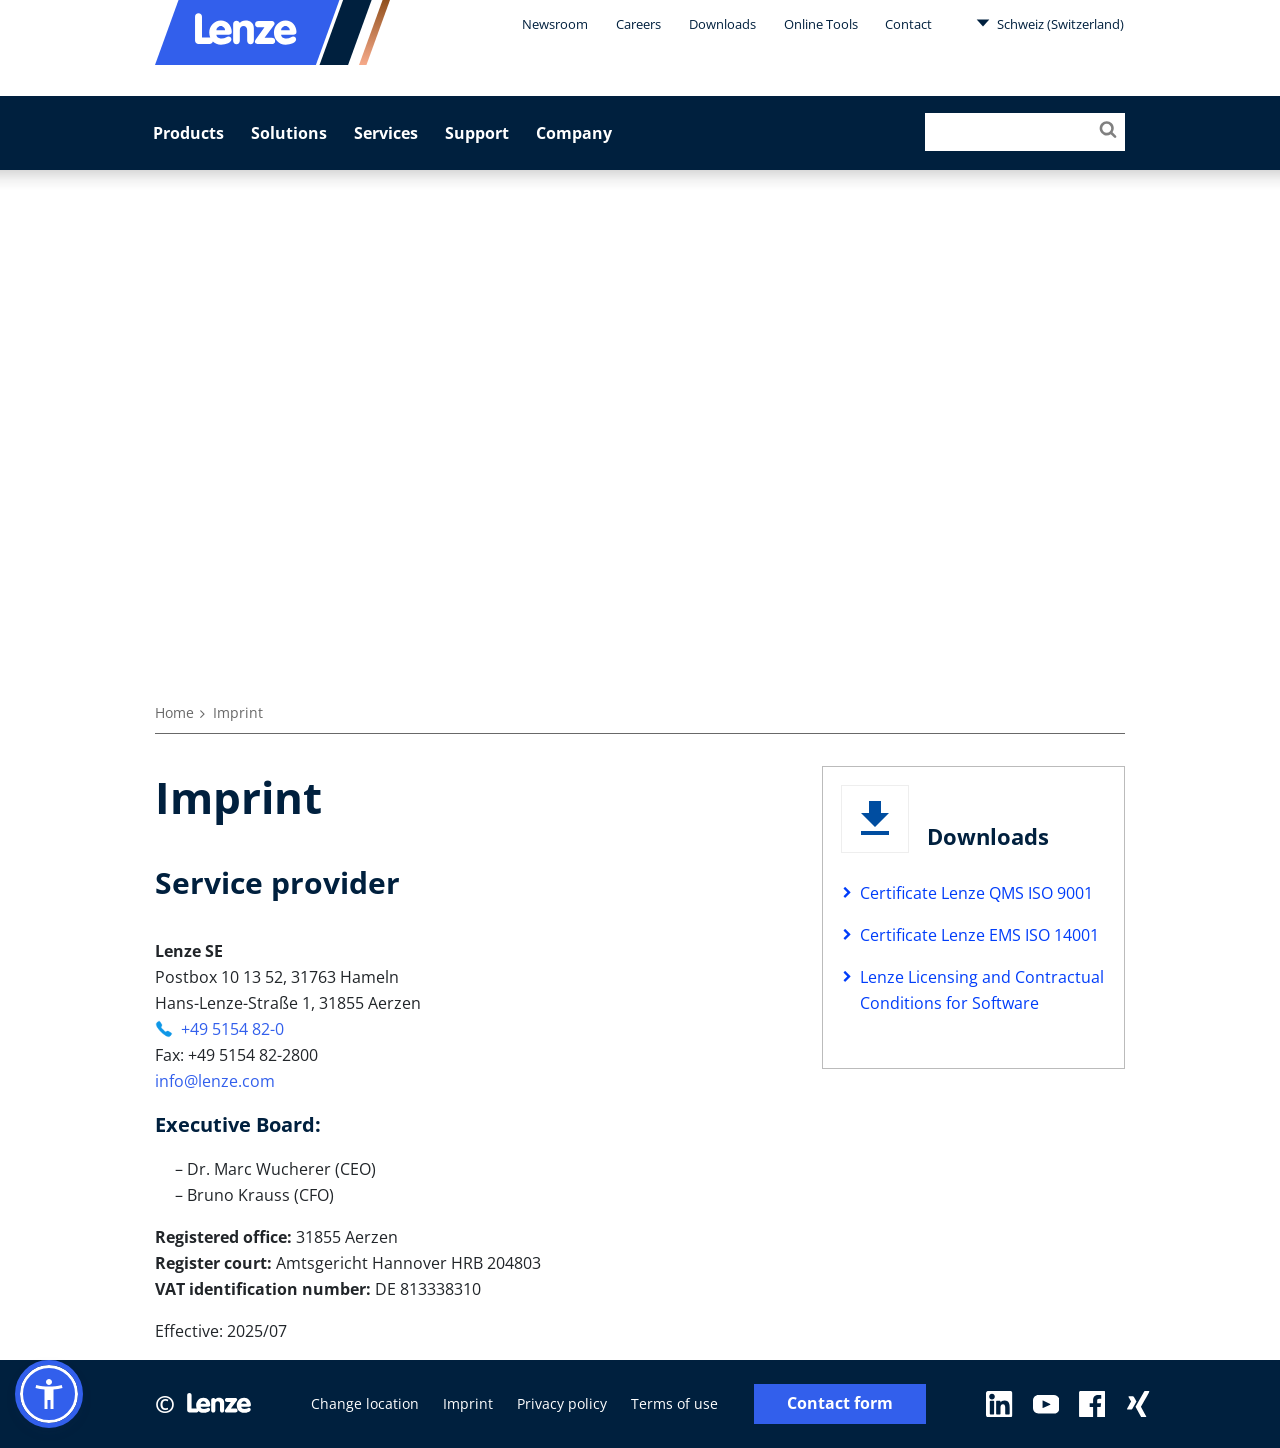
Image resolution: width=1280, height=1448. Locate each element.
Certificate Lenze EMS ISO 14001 (979, 935)
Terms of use (674, 1403)
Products (188, 133)
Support (477, 133)
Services (386, 133)
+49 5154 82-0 (232, 1029)
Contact (908, 24)
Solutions (289, 133)
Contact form (840, 1403)
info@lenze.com (215, 1081)
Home (174, 712)
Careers (638, 24)
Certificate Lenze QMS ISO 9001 (976, 893)
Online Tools (821, 24)
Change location (365, 1403)
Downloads (722, 24)
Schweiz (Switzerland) (1050, 23)
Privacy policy (562, 1403)
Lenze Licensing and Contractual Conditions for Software (982, 990)
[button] (49, 1394)
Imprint (468, 1403)
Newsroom (555, 24)
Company (574, 133)
